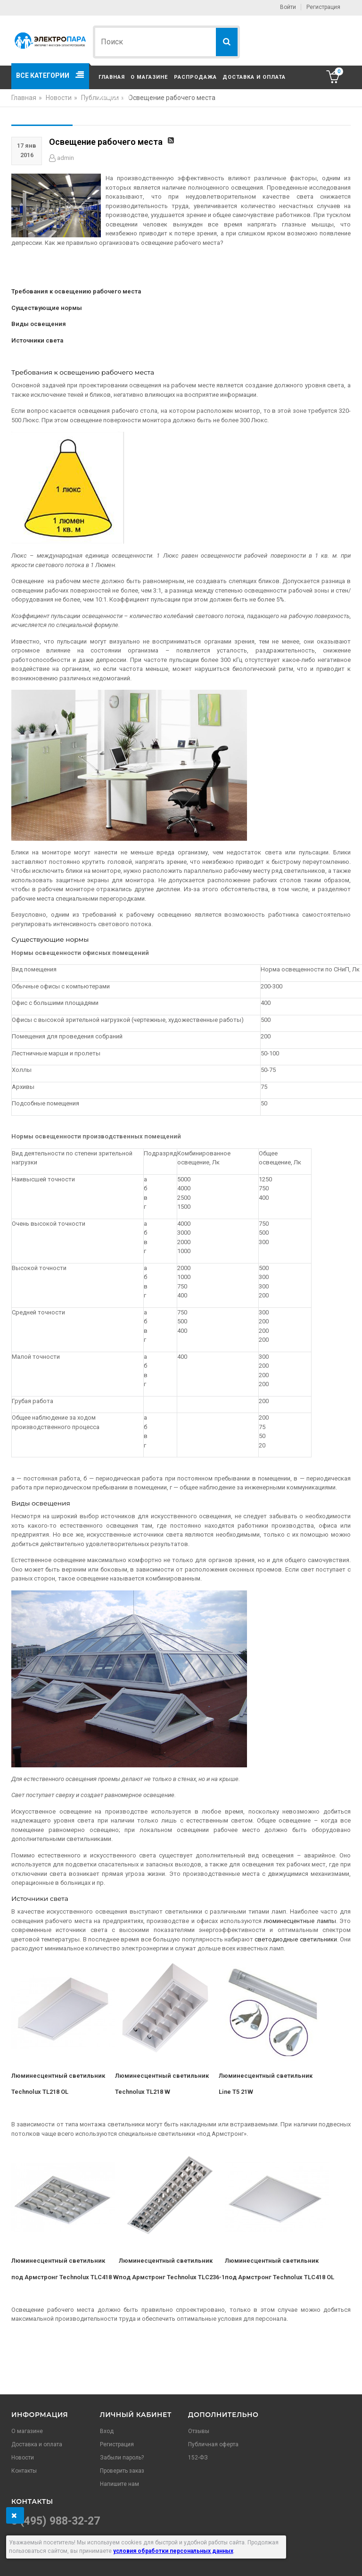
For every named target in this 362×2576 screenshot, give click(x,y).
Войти (288, 7)
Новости (22, 2457)
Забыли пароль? (122, 2457)
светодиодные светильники (296, 1939)
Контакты (115, 97)
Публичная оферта (213, 2444)
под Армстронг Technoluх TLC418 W (65, 2277)
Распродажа (195, 77)
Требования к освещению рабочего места (76, 291)
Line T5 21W (237, 2091)
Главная (112, 77)
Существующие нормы (46, 307)
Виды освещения (38, 323)
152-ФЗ (198, 2457)
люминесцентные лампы (299, 1920)
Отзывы (198, 2431)
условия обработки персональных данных (173, 2551)
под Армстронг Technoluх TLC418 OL (279, 2277)
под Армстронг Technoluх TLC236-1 (172, 2277)
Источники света (37, 340)
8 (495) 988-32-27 (55, 2521)
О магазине (149, 77)
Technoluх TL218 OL (39, 2091)
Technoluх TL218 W (142, 2091)
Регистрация (323, 7)
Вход (107, 2431)
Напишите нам (119, 2484)
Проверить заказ (122, 2470)
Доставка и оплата (254, 77)
